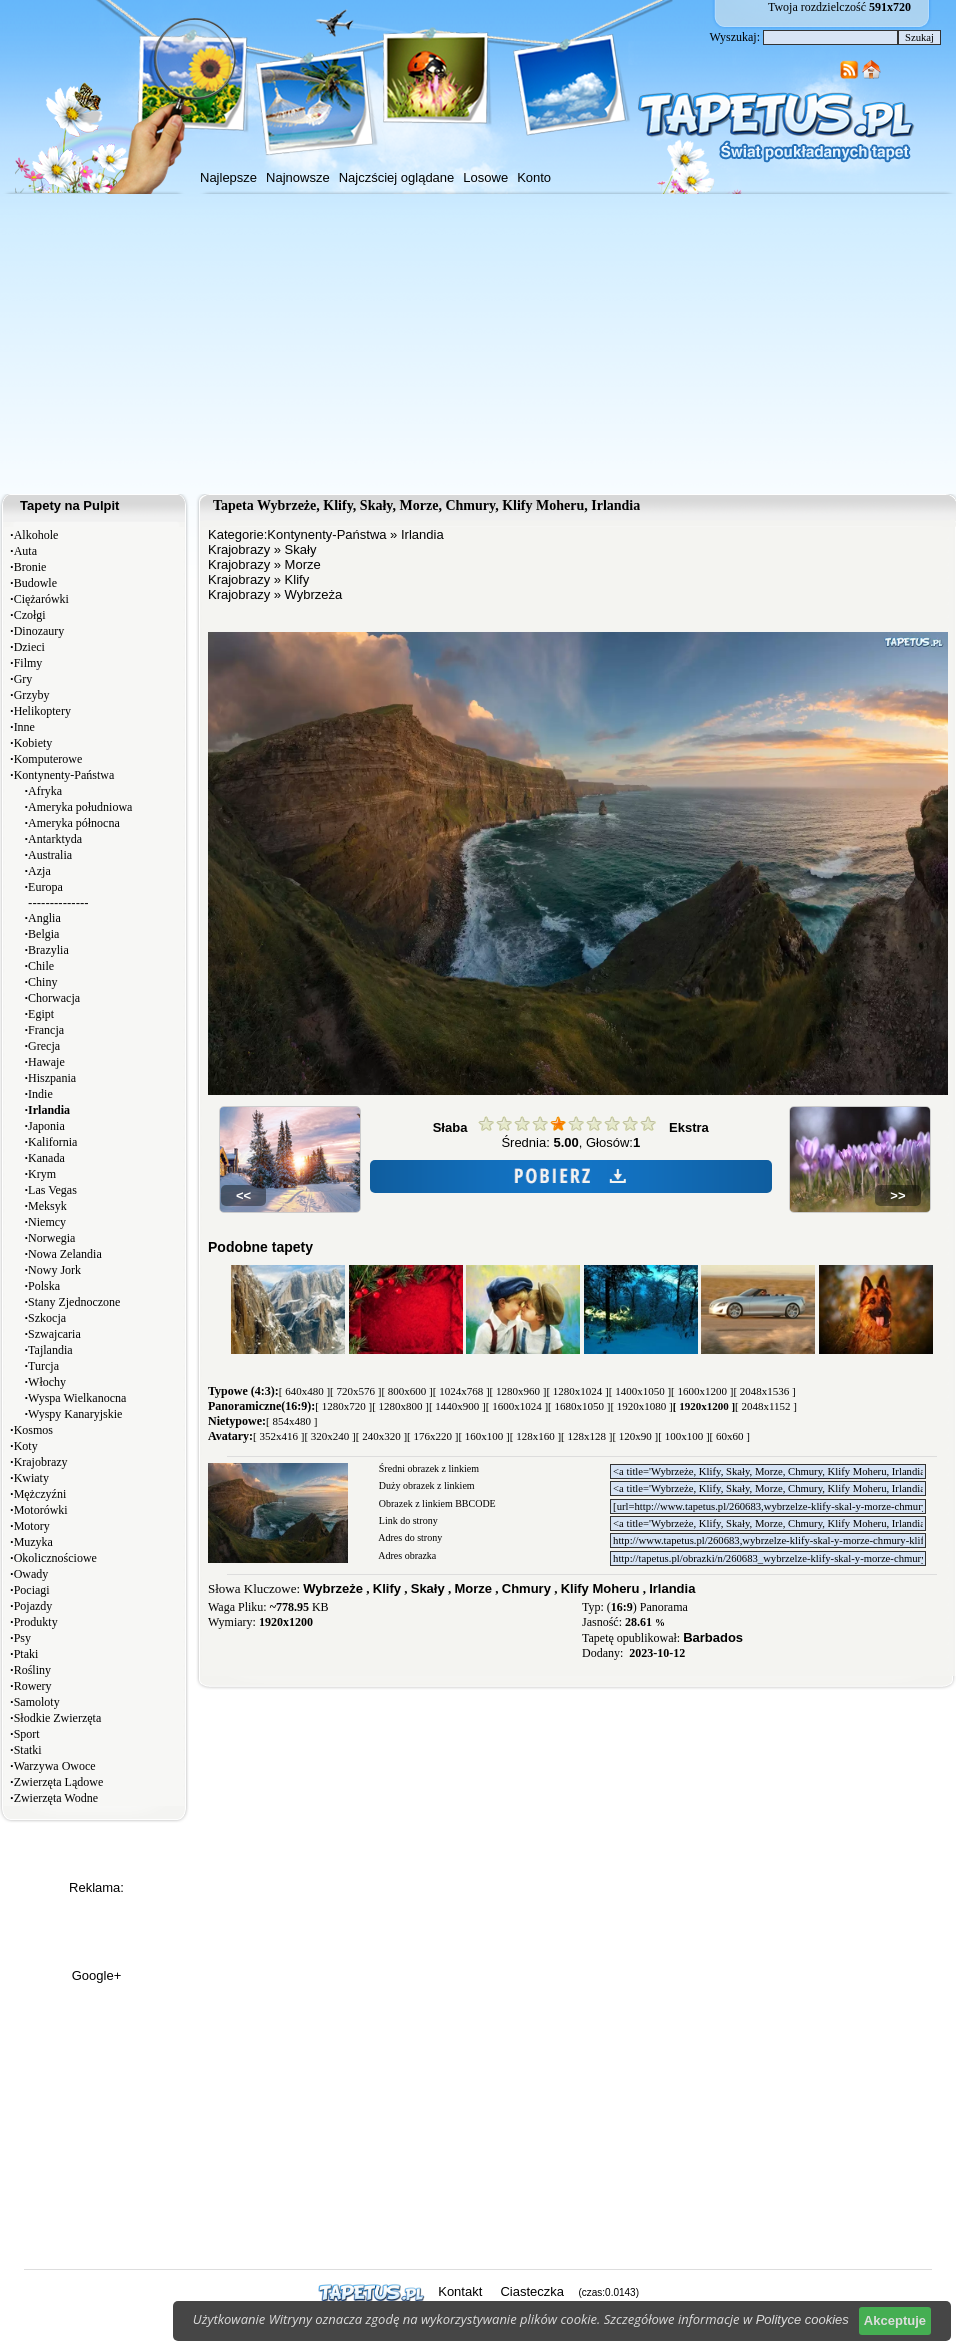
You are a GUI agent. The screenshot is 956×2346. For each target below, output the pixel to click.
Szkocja (47, 1318)
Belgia (43, 934)
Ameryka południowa (80, 807)
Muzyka (33, 1542)
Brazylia (48, 950)
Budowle (35, 583)
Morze (303, 564)
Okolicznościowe (55, 1558)
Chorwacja (54, 998)
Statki (28, 1750)
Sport (27, 1734)
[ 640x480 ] (304, 1391)
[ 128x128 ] (586, 1436)
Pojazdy (33, 1606)
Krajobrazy (41, 1462)
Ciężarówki (41, 599)
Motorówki (41, 1510)
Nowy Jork (54, 1270)
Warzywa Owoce (55, 1766)
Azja (39, 871)
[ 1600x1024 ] (517, 1406)
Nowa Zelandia (65, 1254)
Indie (40, 1094)
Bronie (30, 567)
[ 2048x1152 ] (766, 1406)
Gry (23, 679)
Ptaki (26, 1654)
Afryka (45, 791)
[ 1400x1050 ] (640, 1391)
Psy (22, 1638)
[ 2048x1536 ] (764, 1391)
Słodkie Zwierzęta (58, 1718)
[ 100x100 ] (683, 1436)
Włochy (47, 1382)
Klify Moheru (600, 1588)
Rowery (33, 1686)
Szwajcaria (54, 1334)
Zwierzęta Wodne (56, 1798)
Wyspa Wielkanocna (77, 1398)
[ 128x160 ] (535, 1436)
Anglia (44, 918)
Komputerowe (48, 759)
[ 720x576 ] (355, 1391)
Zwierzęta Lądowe (59, 1782)
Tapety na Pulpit (69, 505)
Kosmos (33, 1430)
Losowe (485, 177)
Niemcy (47, 1222)
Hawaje (46, 1062)
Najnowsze (298, 177)
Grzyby (32, 695)
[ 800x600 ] (406, 1391)
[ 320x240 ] (329, 1436)
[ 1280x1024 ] (577, 1391)
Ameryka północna (74, 823)
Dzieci (29, 647)
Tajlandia (50, 1350)
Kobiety (33, 743)
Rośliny (32, 1670)
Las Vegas (52, 1190)
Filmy (28, 663)
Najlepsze (228, 177)
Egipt (41, 1014)
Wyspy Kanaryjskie (75, 1414)
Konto (534, 177)
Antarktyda (55, 839)
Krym (42, 1174)
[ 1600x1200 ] (702, 1391)
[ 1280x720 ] (343, 1406)
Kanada (46, 1158)
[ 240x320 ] (381, 1436)
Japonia (46, 1126)
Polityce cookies (802, 2319)
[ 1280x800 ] (400, 1406)
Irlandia (422, 534)
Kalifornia (52, 1142)
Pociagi (32, 1590)
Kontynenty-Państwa (64, 775)
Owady (31, 1574)
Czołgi (30, 615)
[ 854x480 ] (291, 1421)
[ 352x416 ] (278, 1436)
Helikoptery (42, 711)
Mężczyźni (40, 1494)
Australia (50, 855)
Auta (25, 551)
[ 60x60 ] (730, 1436)
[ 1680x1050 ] (579, 1406)
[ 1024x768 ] (461, 1391)
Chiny (42, 982)
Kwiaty (31, 1478)
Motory (32, 1526)
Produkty (36, 1622)
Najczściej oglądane (397, 177)
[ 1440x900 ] (457, 1406)
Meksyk (47, 1206)
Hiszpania (52, 1078)
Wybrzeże (333, 1588)
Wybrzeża (314, 594)
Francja (46, 1030)
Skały (301, 549)
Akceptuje (895, 2320)
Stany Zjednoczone (74, 1302)
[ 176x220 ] (432, 1436)
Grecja (44, 1046)
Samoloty (37, 1702)
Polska (44, 1286)
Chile (41, 966)
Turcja (43, 1366)
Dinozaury (39, 631)
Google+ (97, 1975)
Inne (24, 727)
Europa (45, 887)
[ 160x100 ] (483, 1436)
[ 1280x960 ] (518, 1391)
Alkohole (36, 535)
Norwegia (51, 1238)
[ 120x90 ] (635, 1436)
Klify (297, 579)
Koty (26, 1446)
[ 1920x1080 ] (641, 1406)
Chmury (526, 1588)
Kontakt (460, 2291)
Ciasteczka (532, 2291)
